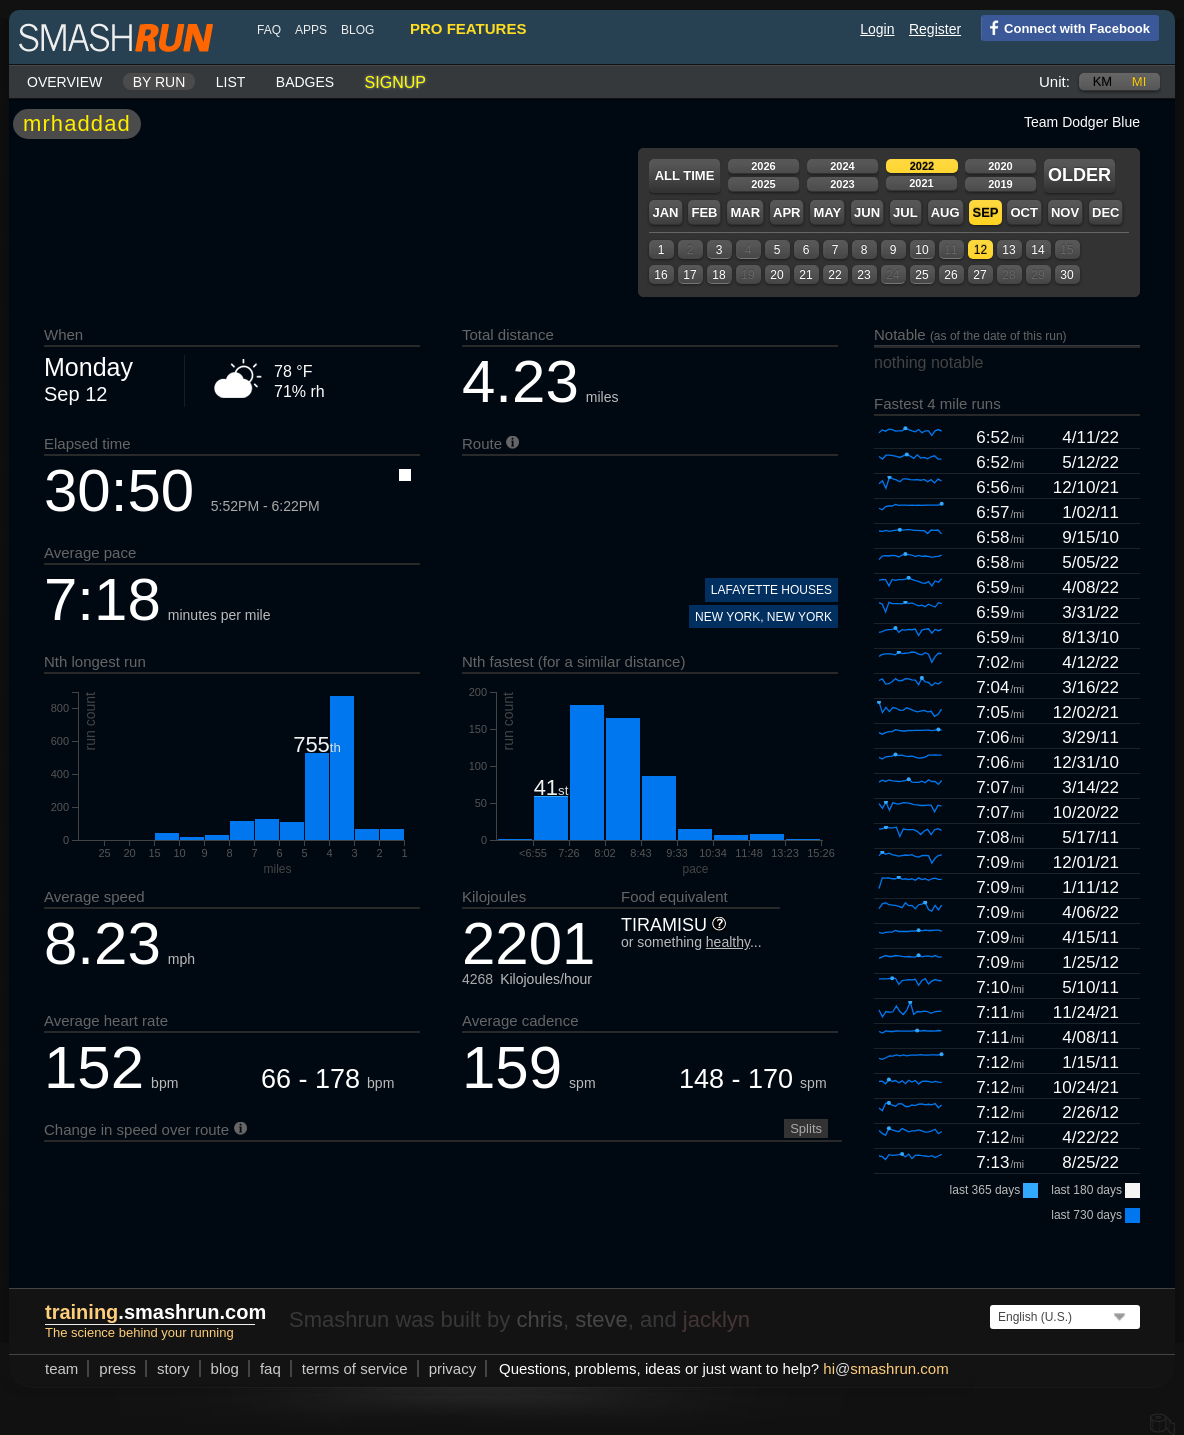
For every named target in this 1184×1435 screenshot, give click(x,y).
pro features (468, 28)
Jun (867, 212)
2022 (922, 166)
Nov (1065, 212)
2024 (842, 166)
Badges (305, 82)
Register (935, 29)
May (827, 212)
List (231, 82)
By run (159, 82)
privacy (453, 1368)
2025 (763, 184)
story (173, 1368)
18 (718, 275)
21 (805, 275)
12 (980, 250)
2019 (1000, 184)
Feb (704, 212)
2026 (763, 166)
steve (601, 1319)
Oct (1023, 212)
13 (1008, 250)
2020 (1000, 166)
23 (863, 275)
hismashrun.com (885, 1368)
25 (921, 275)
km (1103, 81)
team (61, 1368)
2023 (842, 184)
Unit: (1054, 81)
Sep (985, 212)
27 (979, 275)
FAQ (269, 30)
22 (834, 275)
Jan (665, 212)
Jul (905, 212)
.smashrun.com (155, 1312)
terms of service (355, 1368)
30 (1066, 275)
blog (357, 30)
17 (689, 275)
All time (685, 175)
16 (660, 275)
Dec (1105, 212)
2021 (921, 183)
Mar (745, 212)
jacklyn (716, 1319)
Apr (786, 212)
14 (1037, 250)
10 (921, 250)
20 (776, 275)
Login (877, 29)
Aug (945, 212)
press (117, 1368)
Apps (311, 30)
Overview (64, 82)
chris (539, 1319)
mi (1139, 81)
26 (950, 275)
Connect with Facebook (1065, 27)
